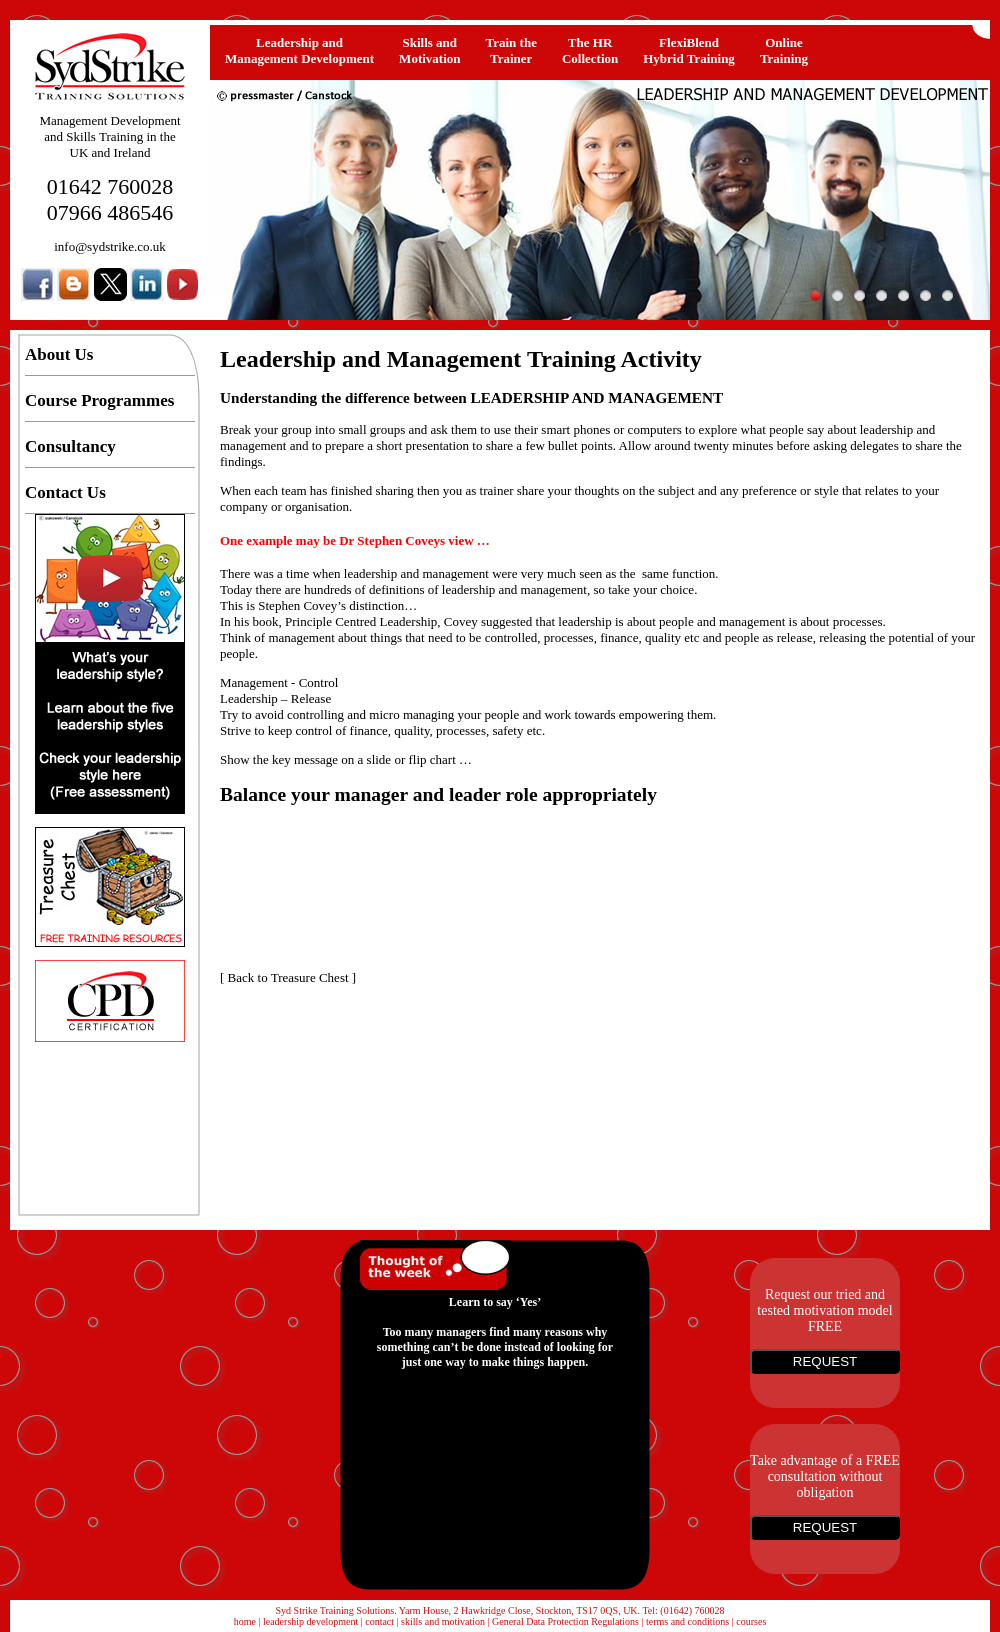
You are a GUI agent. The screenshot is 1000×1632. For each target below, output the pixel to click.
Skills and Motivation (429, 50)
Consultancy (70, 446)
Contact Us (65, 492)
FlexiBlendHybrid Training (689, 50)
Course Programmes (99, 400)
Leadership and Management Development (299, 50)
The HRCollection (590, 50)
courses (751, 1621)
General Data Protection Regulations (565, 1621)
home (245, 1621)
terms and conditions (687, 1621)
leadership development (310, 1621)
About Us (59, 354)
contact (379, 1621)
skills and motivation (443, 1621)
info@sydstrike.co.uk (110, 246)
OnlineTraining (784, 50)
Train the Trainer (511, 50)
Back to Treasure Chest (288, 977)
